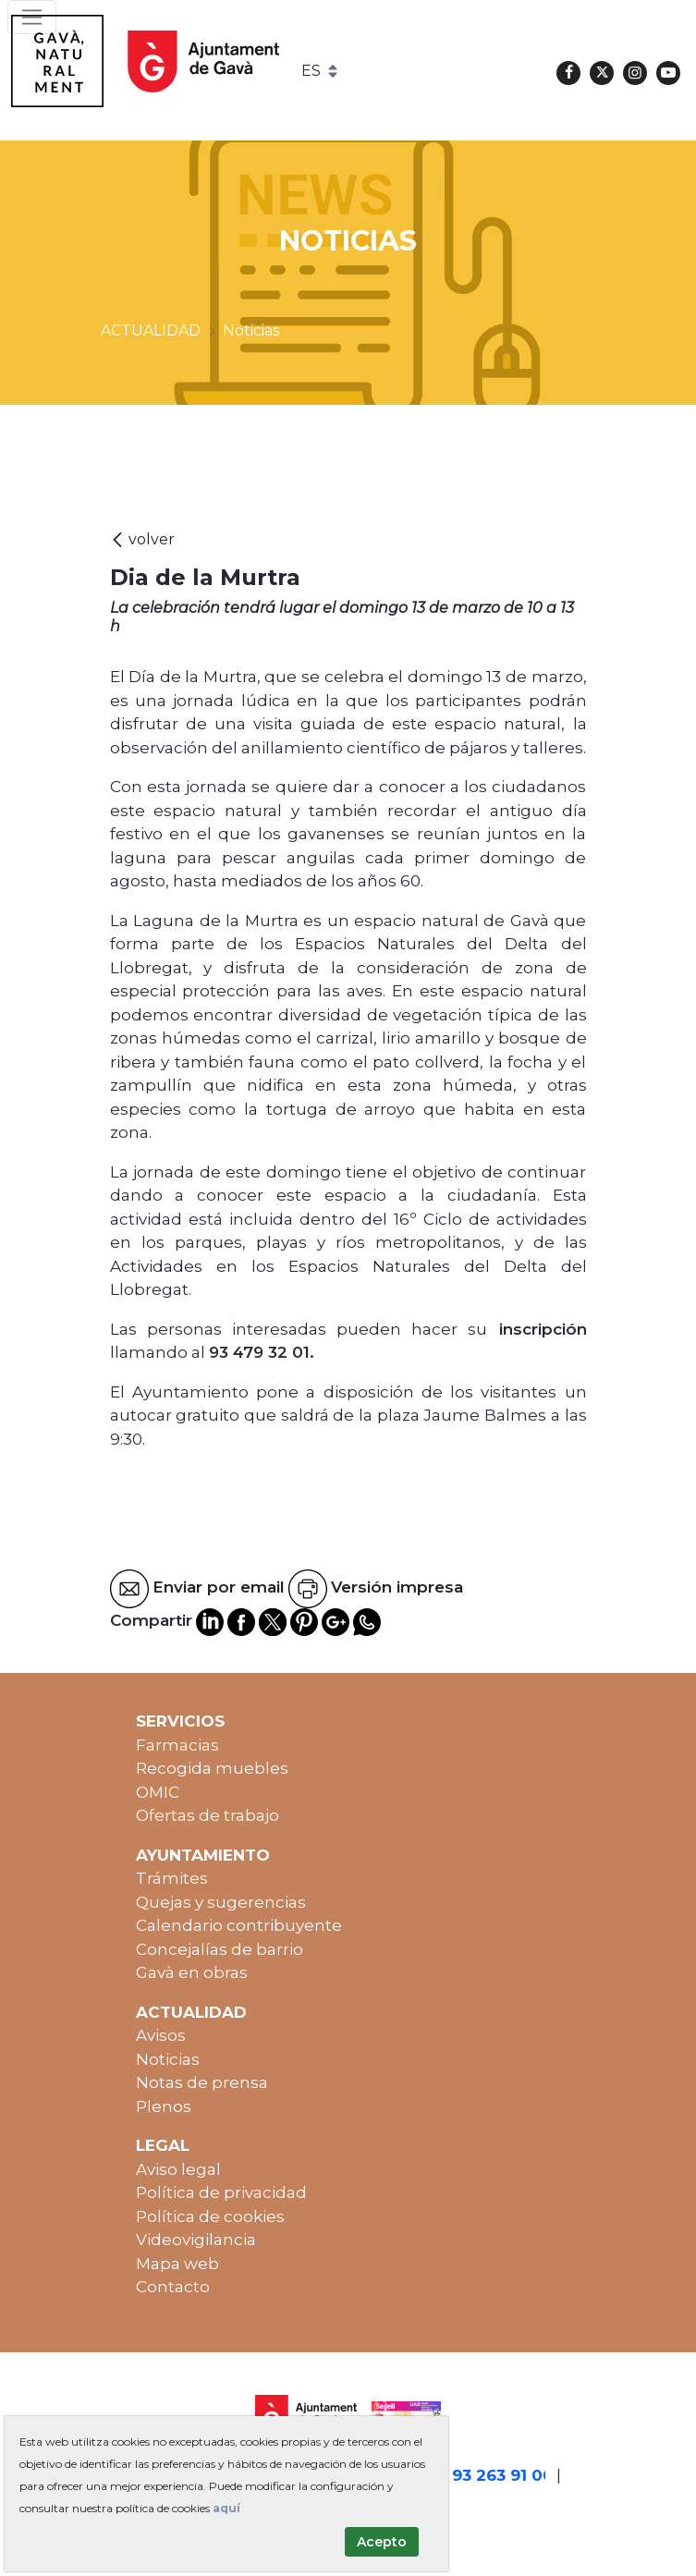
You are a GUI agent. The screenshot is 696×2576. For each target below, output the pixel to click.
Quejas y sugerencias (221, 1902)
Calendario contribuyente (239, 1925)
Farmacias (177, 1745)
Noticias (168, 2059)
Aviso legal (178, 2169)
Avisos (161, 2035)
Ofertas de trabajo (207, 1815)
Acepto (382, 2541)
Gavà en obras (192, 1972)
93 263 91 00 (503, 2475)
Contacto (173, 2286)
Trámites (172, 1878)
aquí (226, 2508)
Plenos (163, 2106)
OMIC (157, 1792)
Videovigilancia (196, 2239)
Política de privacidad (221, 2192)
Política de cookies (210, 2216)
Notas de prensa (202, 2082)
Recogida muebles (212, 1768)
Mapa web (177, 2263)
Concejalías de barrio (219, 1949)
